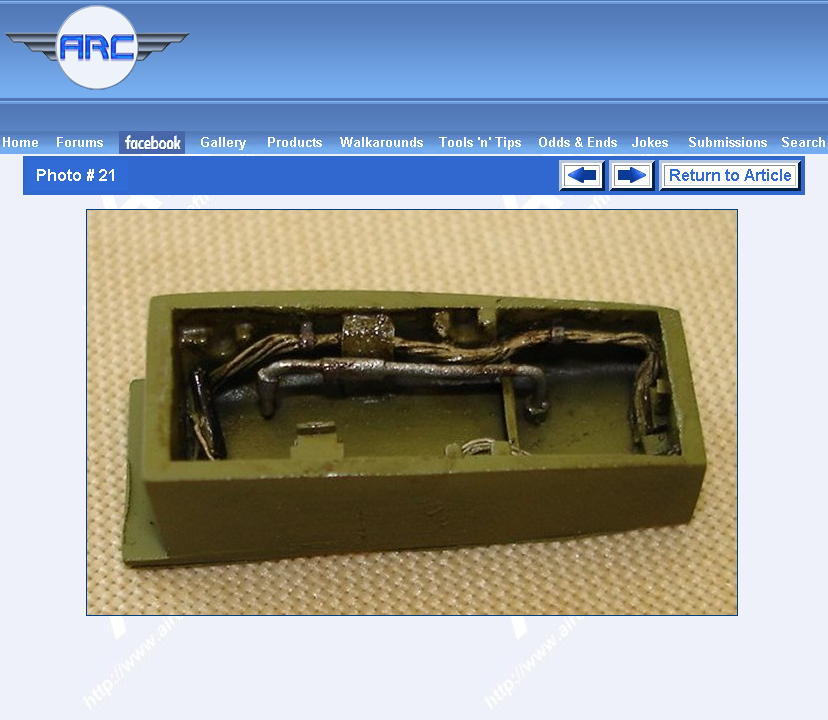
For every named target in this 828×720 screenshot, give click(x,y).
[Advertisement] (512, 65)
